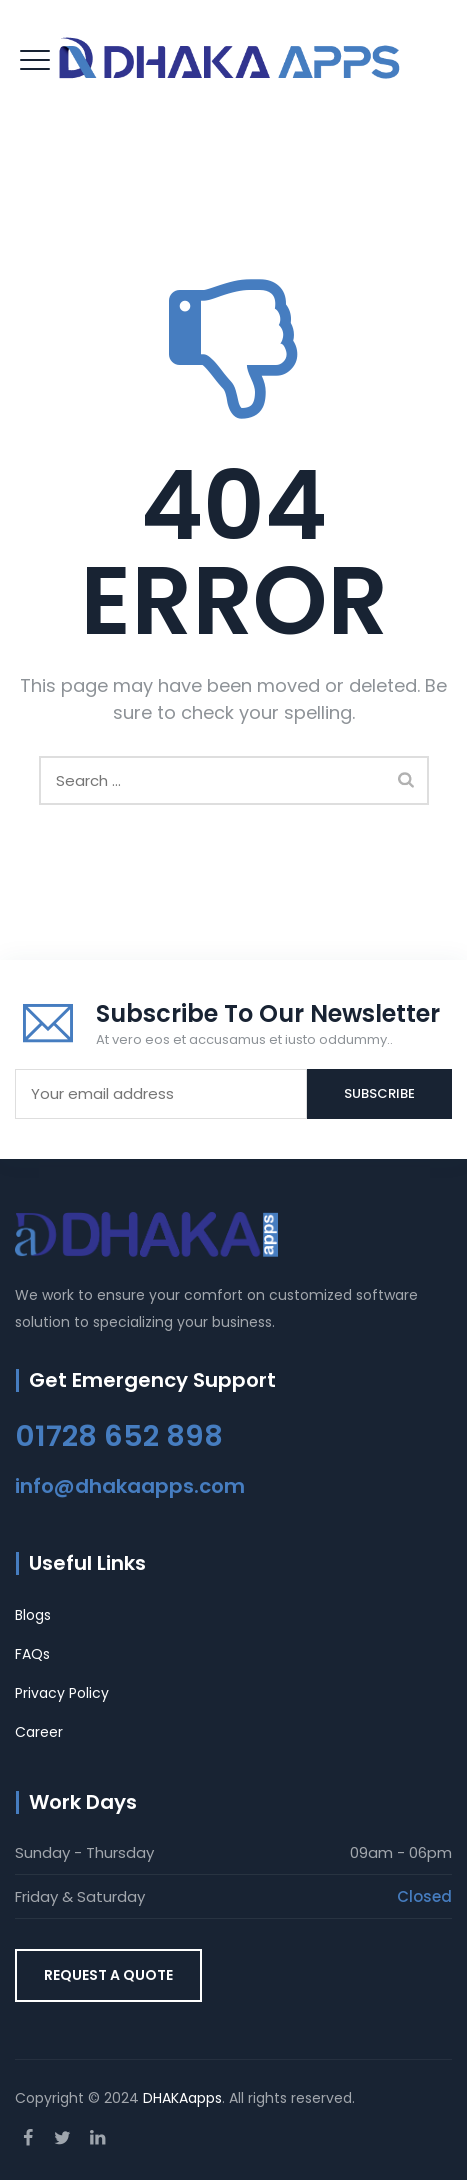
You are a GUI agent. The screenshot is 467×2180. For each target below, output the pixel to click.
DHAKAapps (182, 2098)
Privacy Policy (62, 1693)
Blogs (33, 1615)
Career (39, 1732)
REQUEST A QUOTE (108, 1975)
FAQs (32, 1654)
